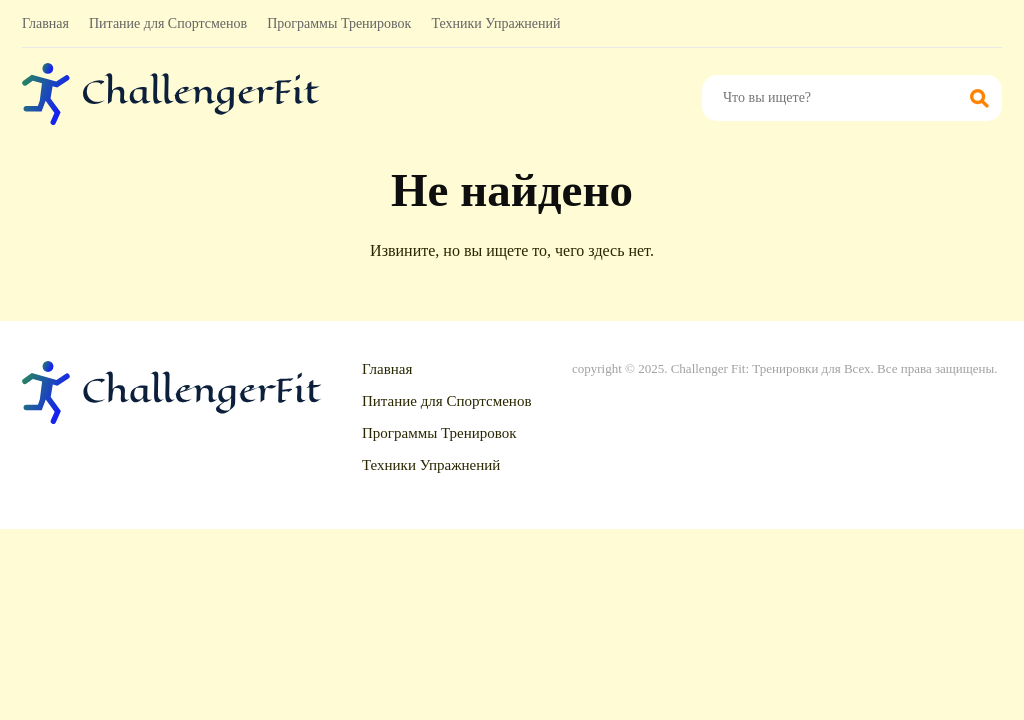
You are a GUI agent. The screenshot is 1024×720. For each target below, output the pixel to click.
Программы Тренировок (339, 23)
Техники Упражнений (495, 23)
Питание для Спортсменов (168, 23)
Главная (45, 23)
